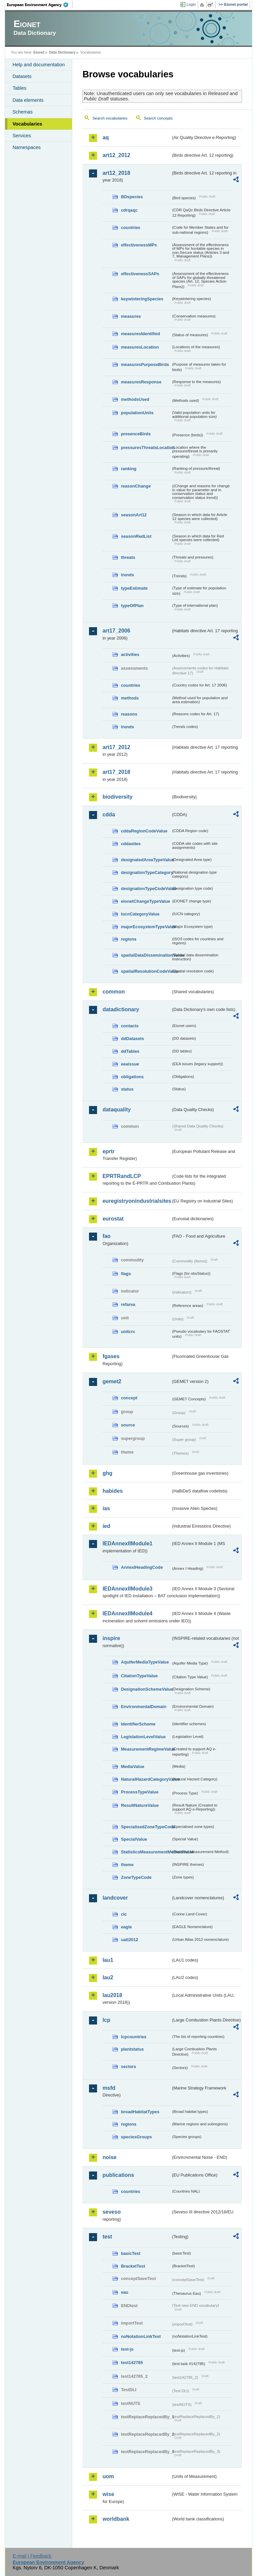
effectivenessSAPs (140, 273)
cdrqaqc (129, 210)
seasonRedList (136, 536)
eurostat (112, 1219)
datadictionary (120, 1009)
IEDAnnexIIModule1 (127, 1543)
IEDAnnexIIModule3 (127, 1589)
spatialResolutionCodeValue (146, 971)
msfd (108, 2088)
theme (127, 1864)
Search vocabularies (109, 118)
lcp (106, 2020)
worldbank (115, 2519)
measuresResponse (141, 381)
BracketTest (133, 2266)
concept (129, 1397)
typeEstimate (134, 588)
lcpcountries (133, 2036)
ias (106, 1508)
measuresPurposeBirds (145, 364)
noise (109, 2157)
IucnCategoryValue (140, 913)
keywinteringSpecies (142, 298)
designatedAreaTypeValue (146, 859)
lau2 (107, 1977)
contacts (130, 1025)
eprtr (108, 1151)
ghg (107, 1473)
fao (106, 1236)
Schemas (22, 112)
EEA (40, 4)
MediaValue (132, 1766)
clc (124, 1914)
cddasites (131, 843)
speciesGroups (136, 2136)
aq (105, 137)
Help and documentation (38, 64)
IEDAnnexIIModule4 (127, 1613)
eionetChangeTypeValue (145, 901)
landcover (115, 1898)
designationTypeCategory (146, 872)
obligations (132, 1076)
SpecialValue (134, 1839)
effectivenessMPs (139, 244)
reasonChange (136, 486)
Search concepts (158, 118)
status (127, 1089)
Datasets (21, 76)
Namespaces (26, 147)
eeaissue (130, 1063)
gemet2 (111, 1381)
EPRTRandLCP (121, 1176)
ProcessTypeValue (139, 1791)
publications (118, 2175)
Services (21, 135)
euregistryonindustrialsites (136, 1201)
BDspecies (132, 196)
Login (191, 4)
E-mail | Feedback (32, 2556)
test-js (127, 2349)
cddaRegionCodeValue (144, 830)
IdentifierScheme (138, 1723)
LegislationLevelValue (143, 1736)
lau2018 (112, 1995)
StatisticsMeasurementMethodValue (146, 1851)
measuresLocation (140, 347)
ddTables (130, 1051)
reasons (129, 714)
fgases (110, 1356)
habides (112, 1491)
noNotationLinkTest (141, 2336)
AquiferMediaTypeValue (145, 1662)
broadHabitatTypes (140, 2111)
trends (127, 574)
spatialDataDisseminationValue (146, 955)
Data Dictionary (62, 52)
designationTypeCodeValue (146, 888)
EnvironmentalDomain (143, 1706)
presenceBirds (136, 433)
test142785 (132, 2362)
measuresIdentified (140, 333)
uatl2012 (129, 1939)
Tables (19, 88)
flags (126, 1273)
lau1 (107, 1960)
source (128, 1424)
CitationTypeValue (139, 1675)
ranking (128, 468)
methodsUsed (135, 399)
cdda (108, 814)
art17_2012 (116, 747)
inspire (111, 1638)
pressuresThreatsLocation (146, 447)
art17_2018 (116, 772)
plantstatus (132, 2049)
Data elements (28, 100)
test (107, 2236)
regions (128, 939)
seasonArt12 (134, 514)
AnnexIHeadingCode (142, 1567)
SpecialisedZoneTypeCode (146, 1826)
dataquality (116, 1109)
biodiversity (117, 797)
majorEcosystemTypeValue (146, 926)
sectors (128, 2066)
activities (130, 654)
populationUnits (137, 412)
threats (128, 557)
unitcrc (128, 1331)
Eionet (39, 52)
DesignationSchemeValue (146, 1689)
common (113, 992)
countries (130, 227)
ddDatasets (132, 1038)
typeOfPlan (132, 605)
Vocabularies (27, 124)
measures (131, 316)
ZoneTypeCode (136, 1877)
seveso (111, 2212)
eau (124, 2292)
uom (108, 2476)
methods (130, 698)
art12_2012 (116, 155)
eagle (126, 1926)
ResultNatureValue (140, 1805)
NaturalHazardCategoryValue (146, 1779)
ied (106, 1526)
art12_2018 (116, 173)
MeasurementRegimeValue (146, 1749)
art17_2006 (116, 631)
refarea (128, 1304)
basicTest (130, 2253)
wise (108, 2494)
